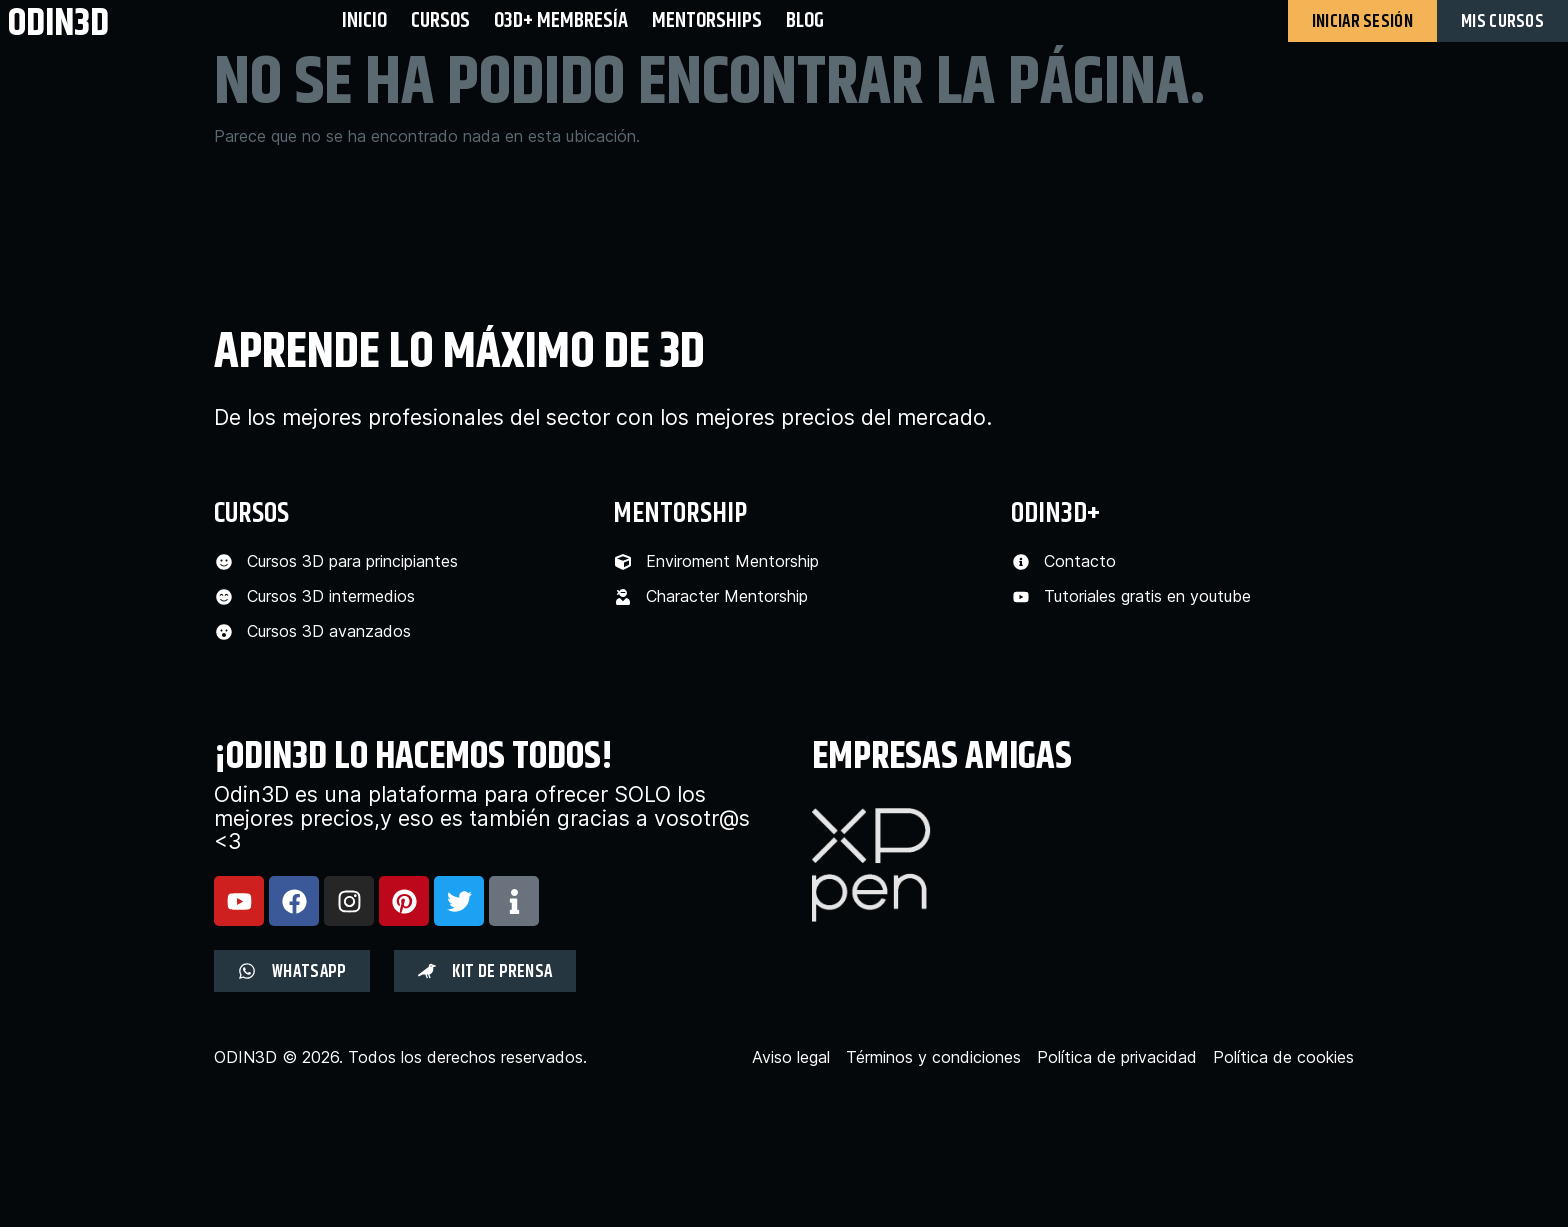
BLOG (805, 20)
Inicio (364, 20)
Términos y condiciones (933, 1057)
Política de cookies (1283, 1057)
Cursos (440, 20)
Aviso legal (791, 1057)
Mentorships (707, 20)
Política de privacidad (1117, 1057)
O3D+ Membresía (561, 20)
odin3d (58, 22)
